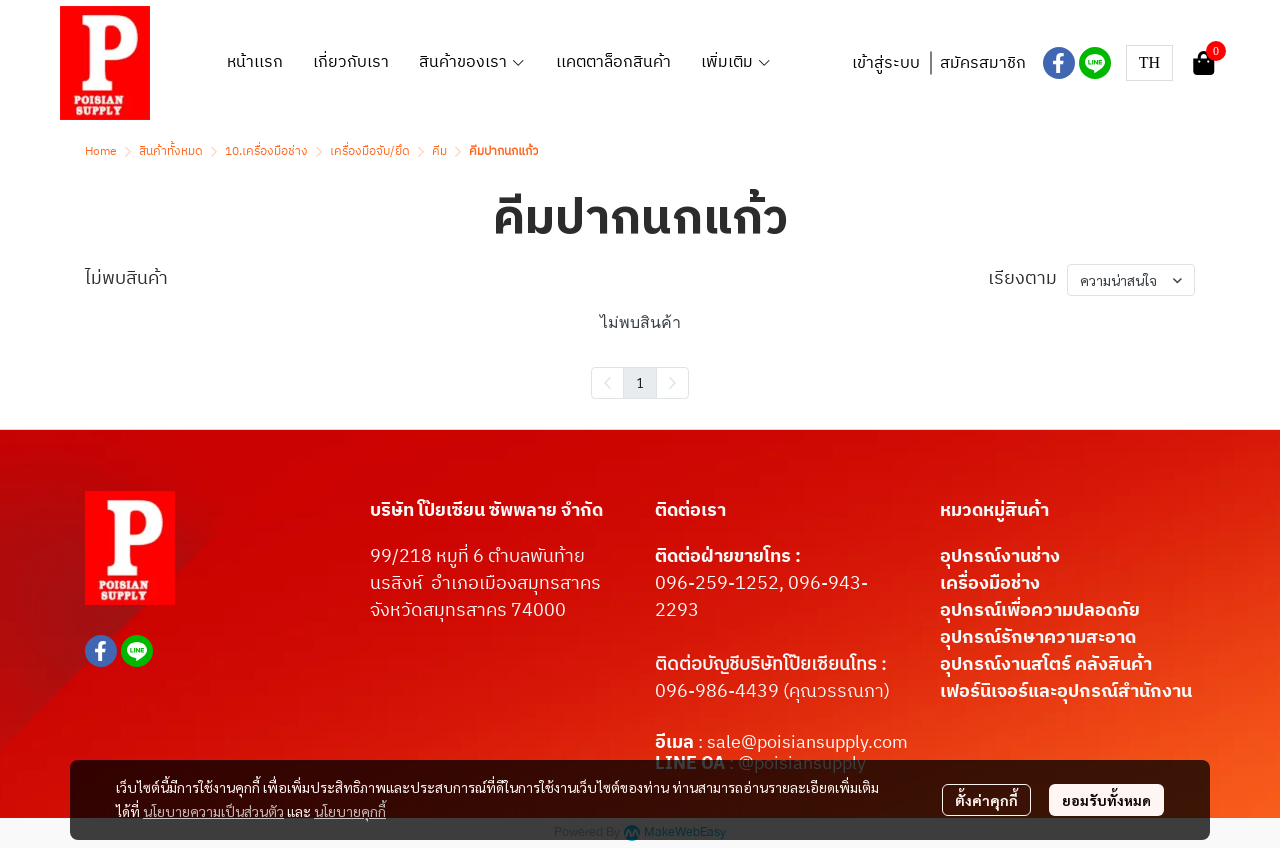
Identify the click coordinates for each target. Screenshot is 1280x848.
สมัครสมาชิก (983, 63)
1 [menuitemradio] (640, 382)
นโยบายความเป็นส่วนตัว (213, 811)
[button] (1149, 63)
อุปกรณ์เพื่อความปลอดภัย (1040, 611)
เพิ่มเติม (736, 62)
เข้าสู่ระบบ (886, 63)
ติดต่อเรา (690, 511)
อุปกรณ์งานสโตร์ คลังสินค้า (1046, 665)
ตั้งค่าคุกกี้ (986, 800)
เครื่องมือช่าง (990, 584)
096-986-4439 (717, 692)
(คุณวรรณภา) (834, 692)
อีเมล (676, 743)
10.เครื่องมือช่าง (266, 151)
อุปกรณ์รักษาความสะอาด (1038, 638)
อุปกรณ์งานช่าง (1000, 557)
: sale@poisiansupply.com (803, 743)
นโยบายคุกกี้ (350, 811)
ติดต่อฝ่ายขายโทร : (728, 557)
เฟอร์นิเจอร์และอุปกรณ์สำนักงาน (1066, 692)
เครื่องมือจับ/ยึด (370, 151)
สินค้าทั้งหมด (171, 151)
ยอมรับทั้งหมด (1106, 800)
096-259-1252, (721, 584)
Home (101, 151)
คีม (439, 151)
